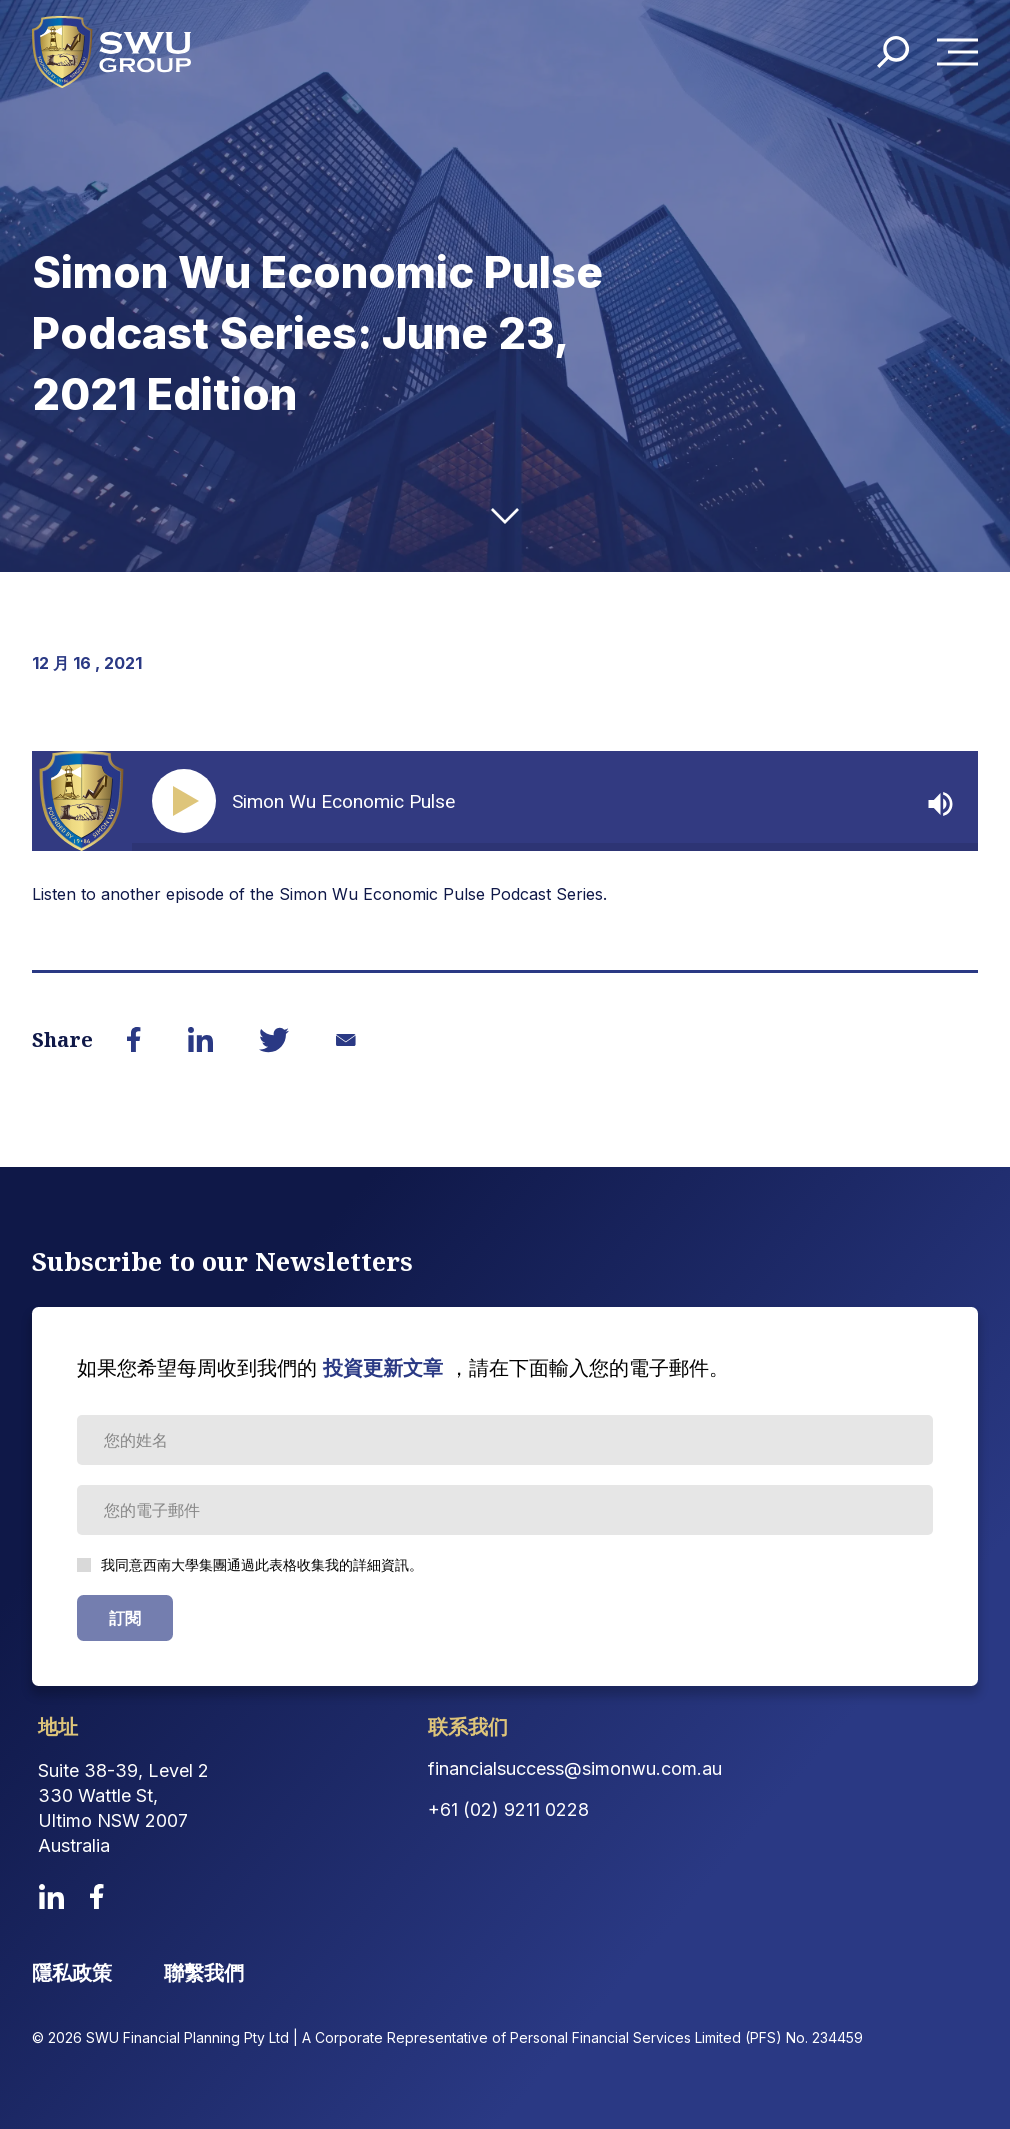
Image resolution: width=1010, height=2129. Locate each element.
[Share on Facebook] (134, 1039)
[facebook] (97, 1896)
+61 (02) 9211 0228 (508, 1809)
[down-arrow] (505, 516)
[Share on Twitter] (274, 1040)
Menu (963, 53)
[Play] (188, 801)
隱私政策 (72, 1973)
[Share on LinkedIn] (200, 1039)
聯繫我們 (204, 1973)
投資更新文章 (383, 1368)
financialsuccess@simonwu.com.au (575, 1768)
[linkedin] (51, 1896)
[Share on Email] (346, 1040)
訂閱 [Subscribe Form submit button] (125, 1618)
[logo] (114, 53)
